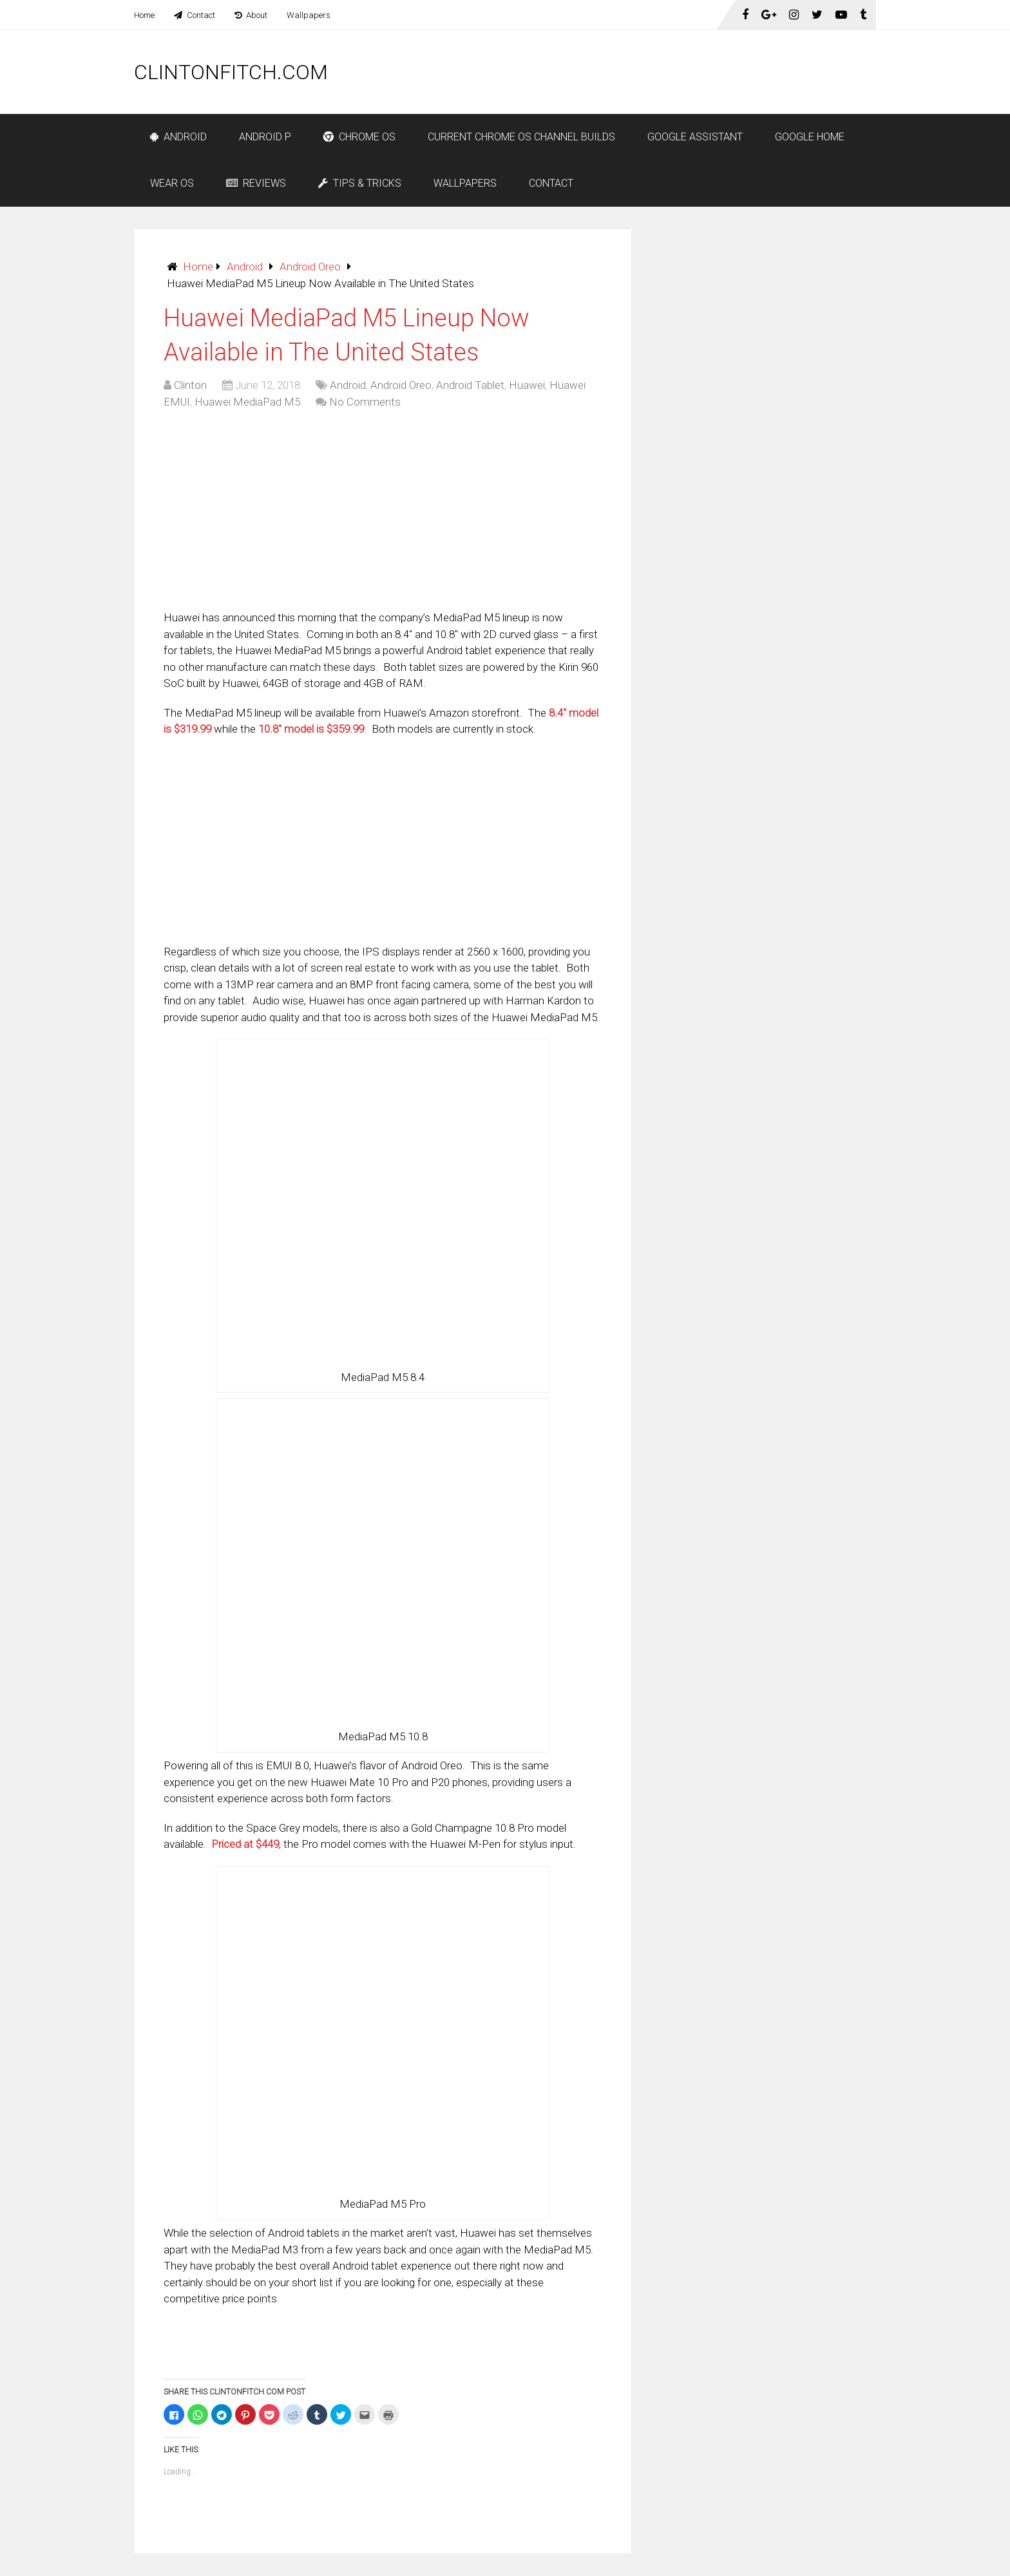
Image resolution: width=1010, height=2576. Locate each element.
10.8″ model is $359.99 (311, 728)
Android (178, 137)
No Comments (365, 401)
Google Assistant (695, 137)
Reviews (256, 183)
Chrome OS (359, 137)
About (250, 15)
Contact (194, 15)
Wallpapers (308, 15)
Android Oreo (310, 266)
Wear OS (172, 183)
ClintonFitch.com (231, 72)
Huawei (527, 385)
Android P (265, 137)
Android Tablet (470, 385)
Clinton (190, 385)
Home (144, 15)
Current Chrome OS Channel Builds (521, 137)
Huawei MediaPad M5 (247, 401)
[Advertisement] (641, 72)
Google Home (809, 137)
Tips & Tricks (359, 183)
